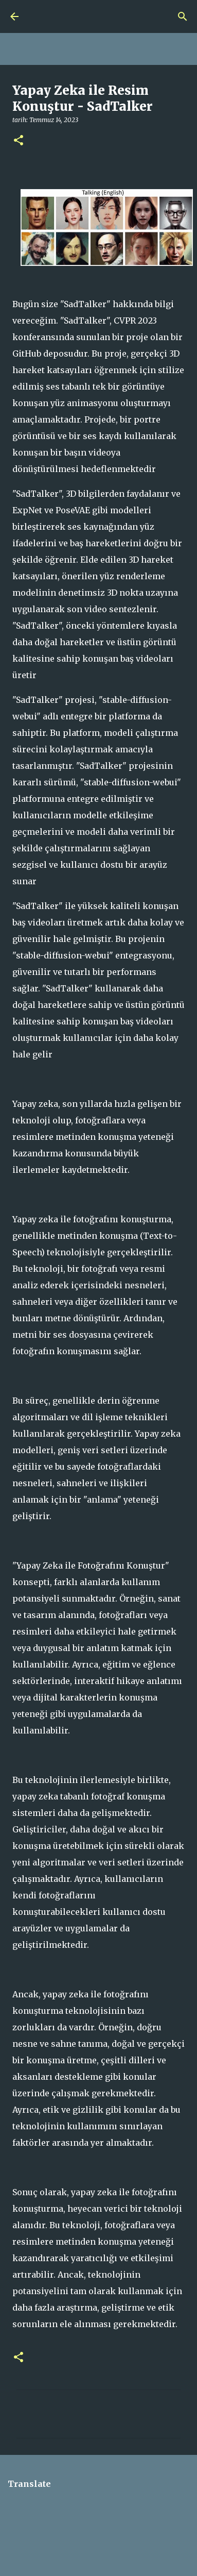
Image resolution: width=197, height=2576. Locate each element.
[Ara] (182, 16)
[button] (18, 141)
